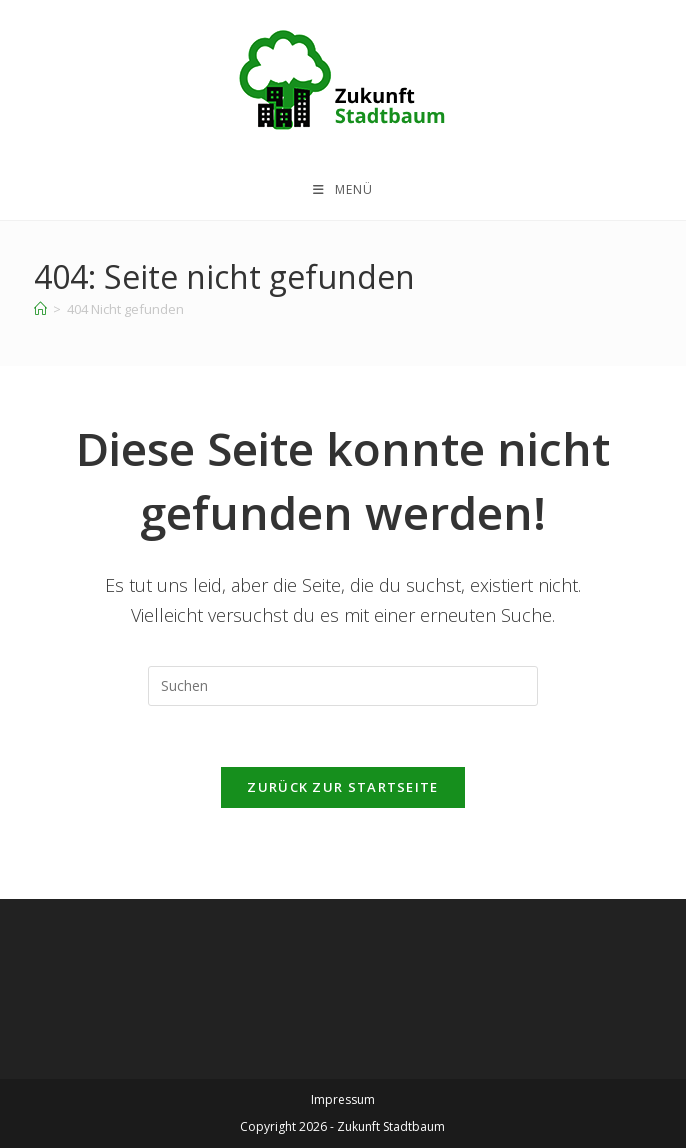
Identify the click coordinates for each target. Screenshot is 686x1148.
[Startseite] (40, 309)
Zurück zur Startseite (342, 787)
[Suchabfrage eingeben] (343, 686)
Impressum (343, 1099)
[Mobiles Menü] (343, 190)
